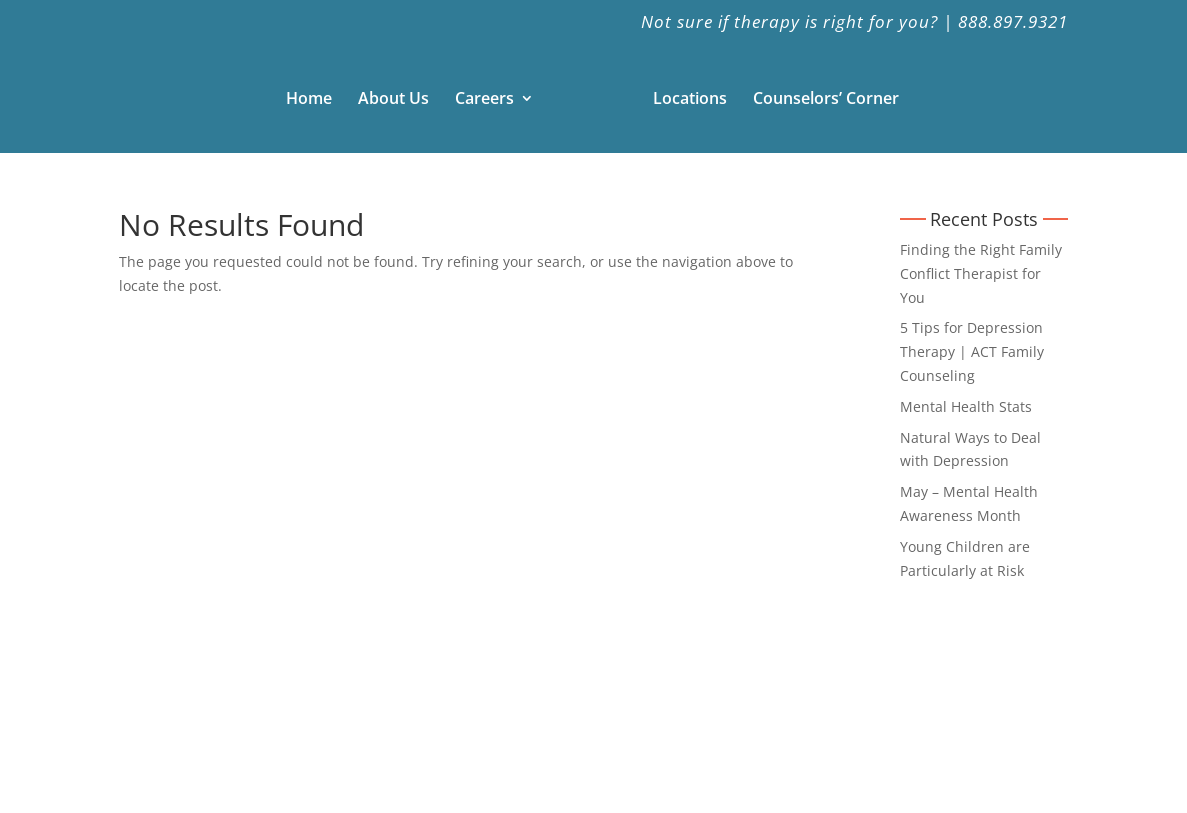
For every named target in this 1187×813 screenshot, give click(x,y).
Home (309, 100)
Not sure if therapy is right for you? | (797, 23)
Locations (690, 100)
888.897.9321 (1013, 23)
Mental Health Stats (966, 406)
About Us (393, 100)
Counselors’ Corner (826, 100)
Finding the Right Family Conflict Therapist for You (981, 273)
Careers (484, 100)
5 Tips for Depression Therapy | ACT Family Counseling (972, 351)
